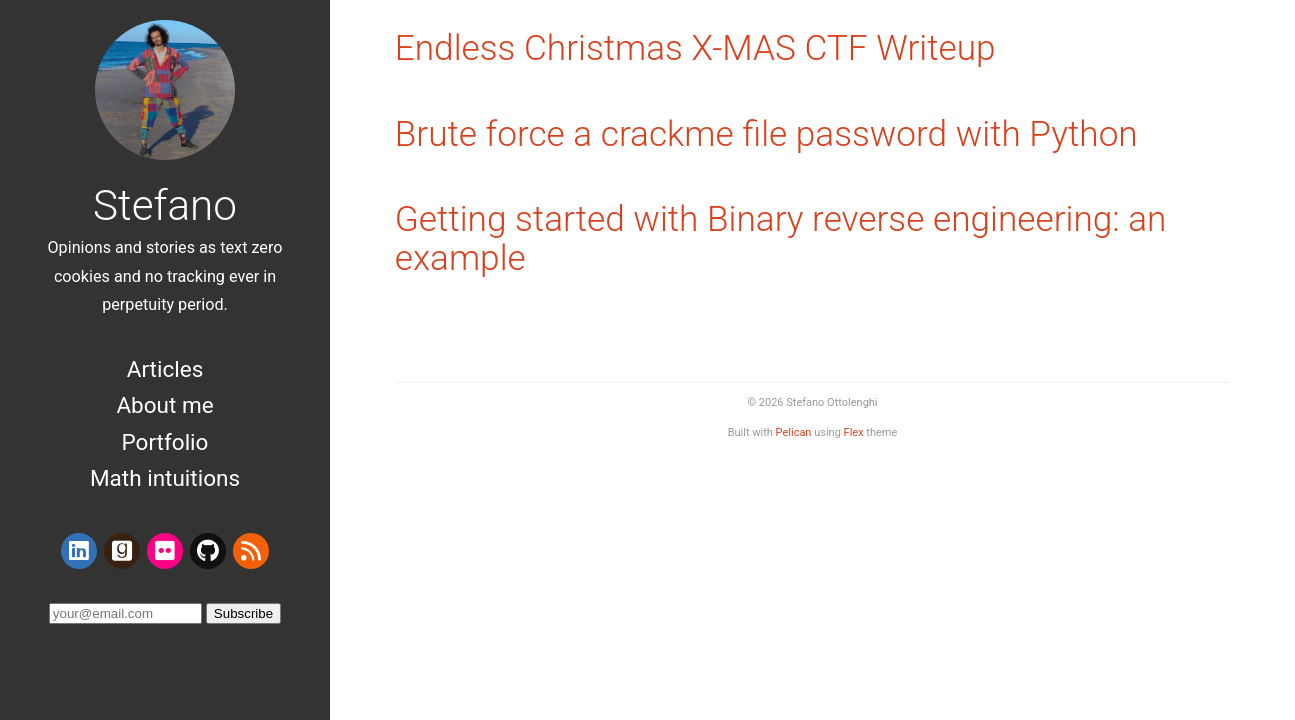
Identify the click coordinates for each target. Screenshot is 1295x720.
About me (164, 405)
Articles (165, 369)
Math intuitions (165, 478)
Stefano (165, 205)
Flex (854, 432)
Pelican (794, 432)
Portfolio (165, 442)
